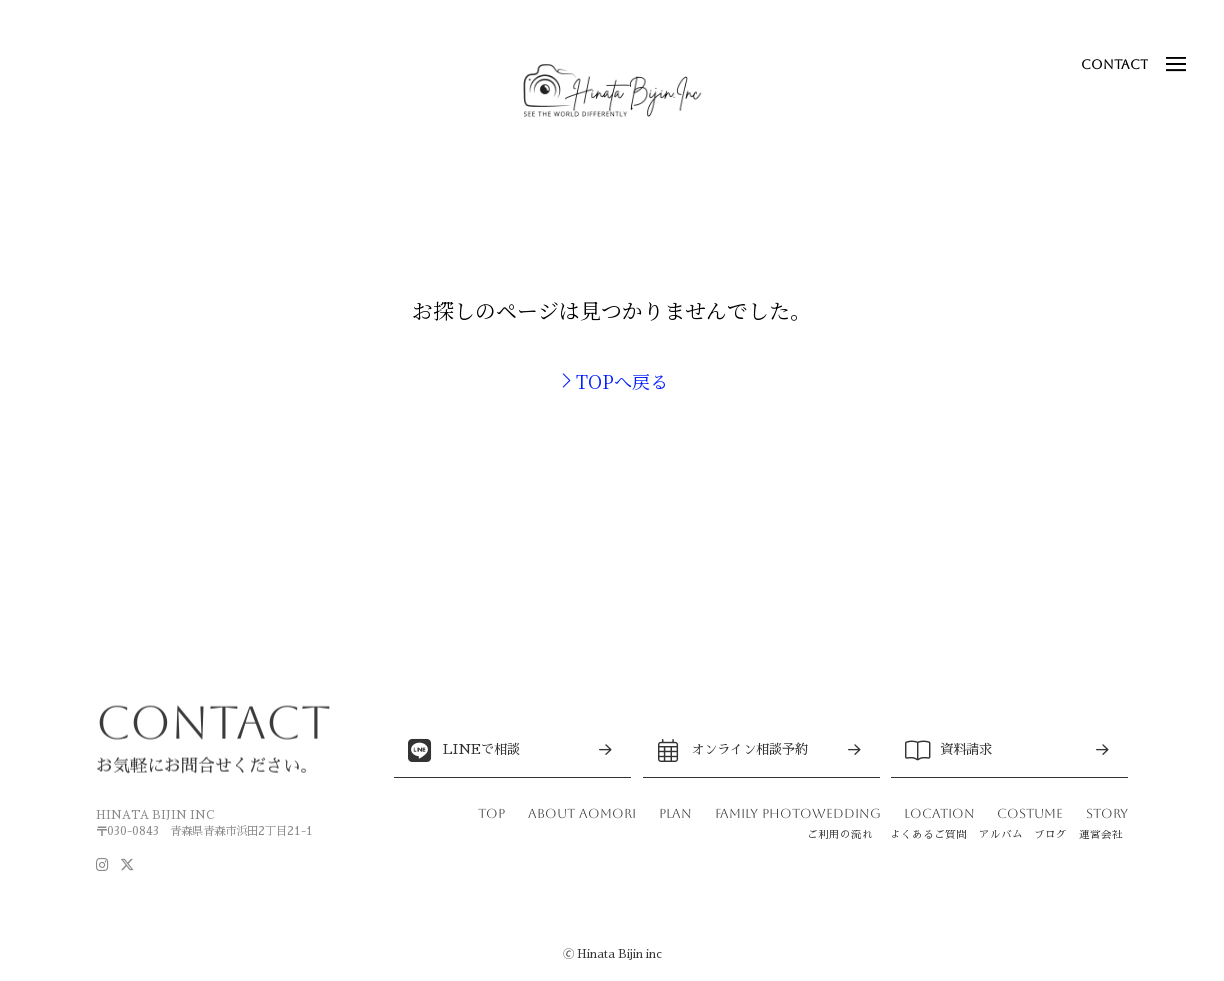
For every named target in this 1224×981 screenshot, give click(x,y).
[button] (1176, 64)
